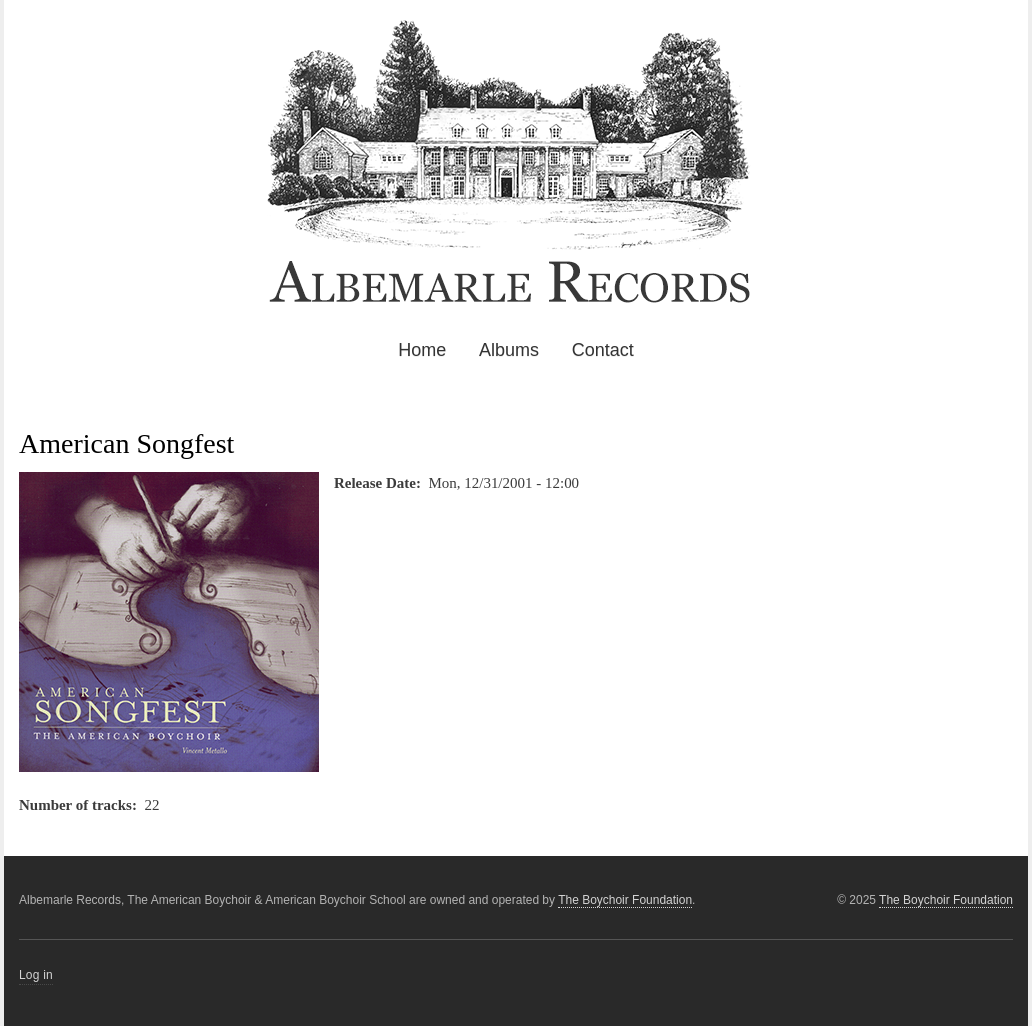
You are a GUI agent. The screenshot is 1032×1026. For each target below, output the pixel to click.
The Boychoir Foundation (946, 900)
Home (422, 350)
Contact (603, 350)
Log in (36, 975)
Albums (509, 350)
